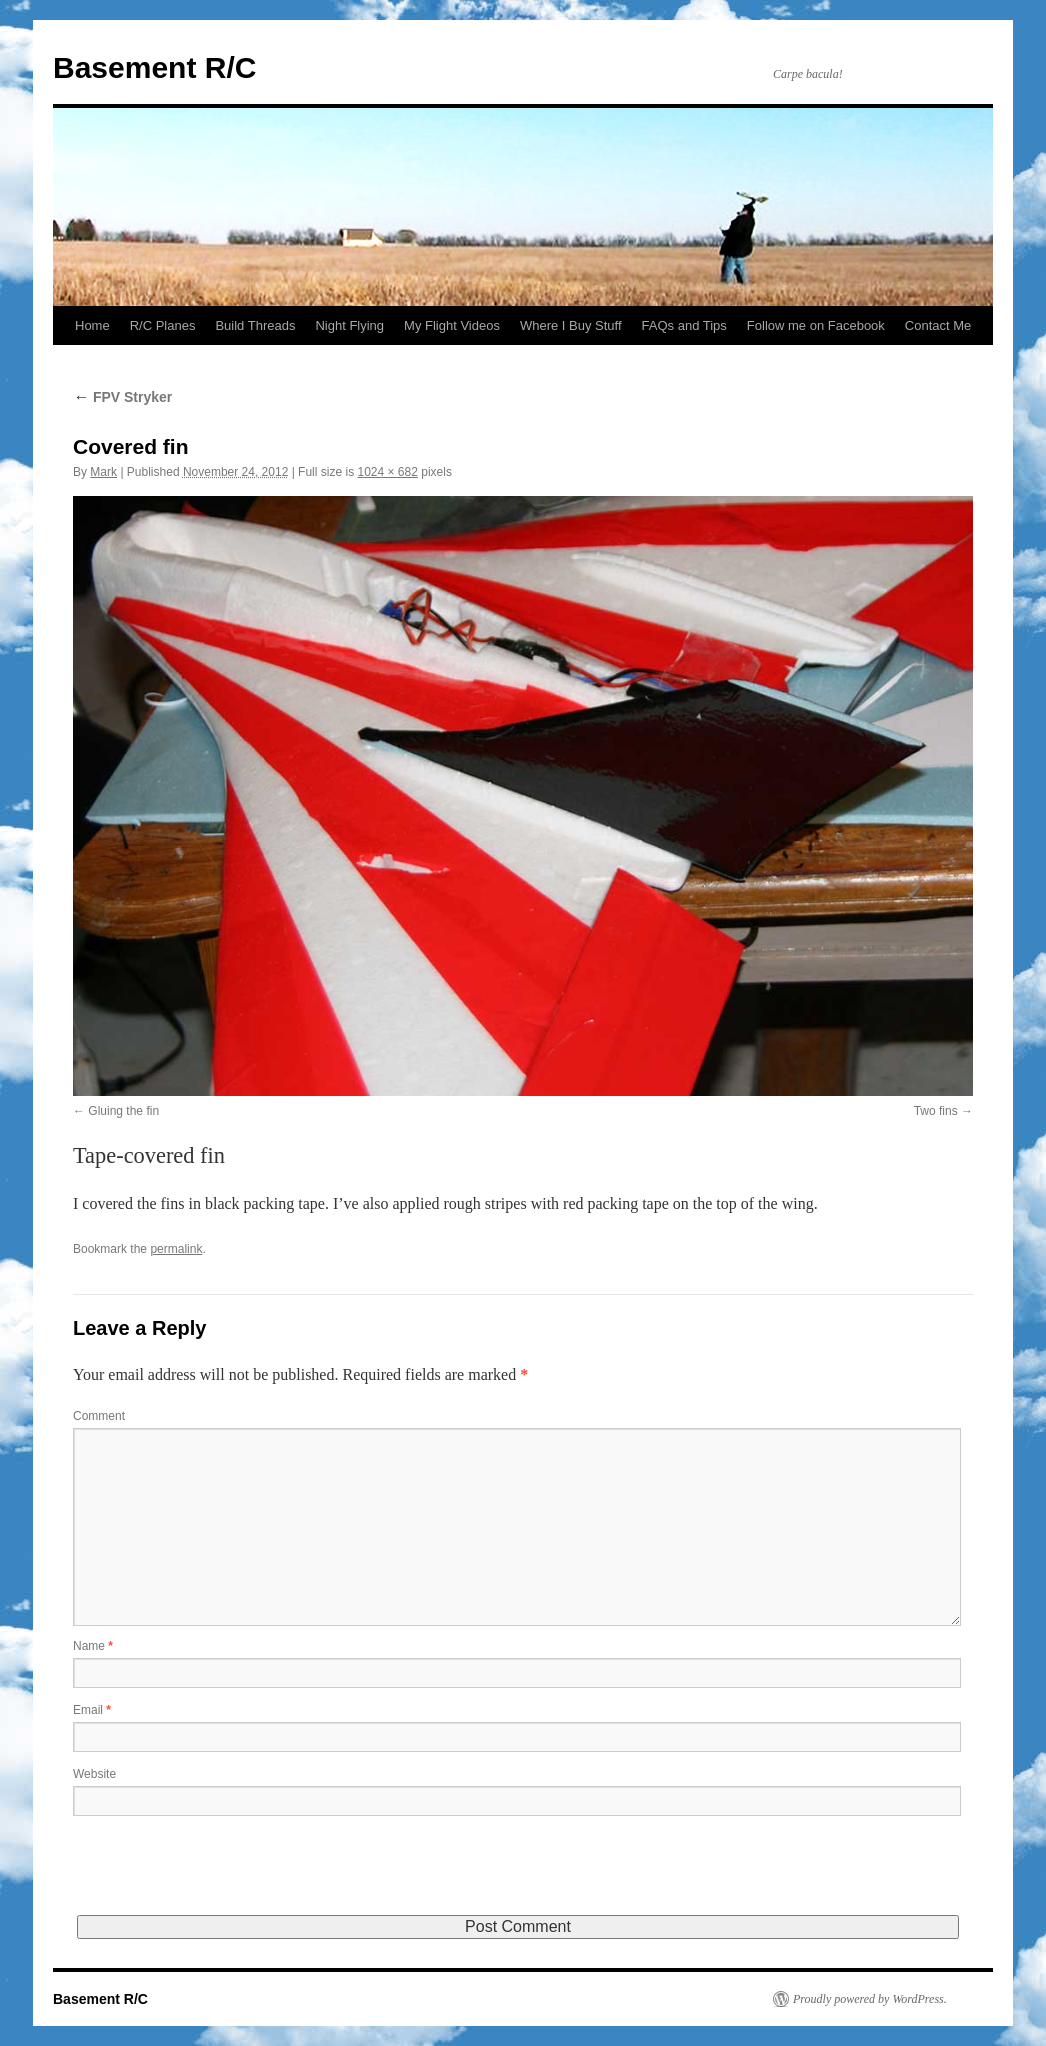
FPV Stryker (122, 397)
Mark (103, 472)
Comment (99, 1416)
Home (92, 325)
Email (92, 1710)
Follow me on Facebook (816, 325)
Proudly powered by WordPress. (870, 1999)
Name (93, 1646)
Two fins (936, 1111)
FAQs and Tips (684, 325)
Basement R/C (154, 67)
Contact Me (938, 325)
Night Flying (349, 325)
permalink (176, 1249)
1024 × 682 (387, 472)
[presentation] (225, 1876)
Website (94, 1774)
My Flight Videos (452, 325)
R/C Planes (163, 325)
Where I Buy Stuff (571, 325)
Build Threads (255, 325)
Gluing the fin (123, 1111)
